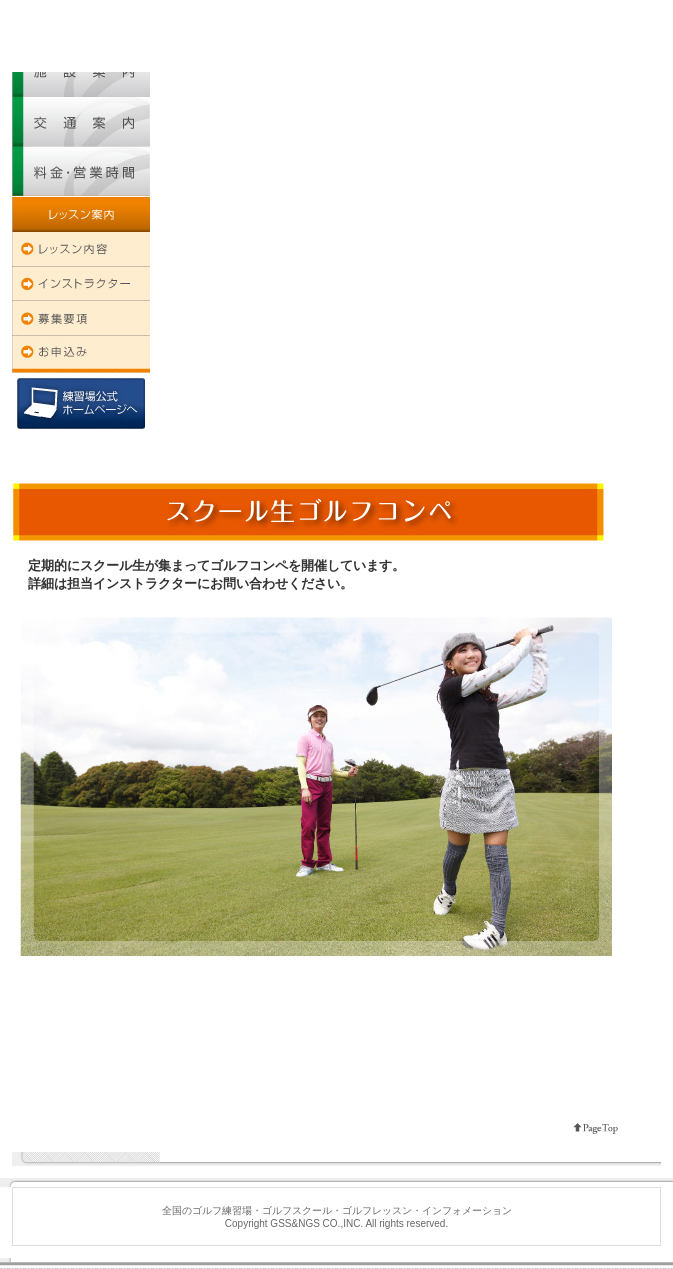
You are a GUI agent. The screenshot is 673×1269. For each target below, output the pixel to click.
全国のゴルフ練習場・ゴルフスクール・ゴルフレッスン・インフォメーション (102, 7)
